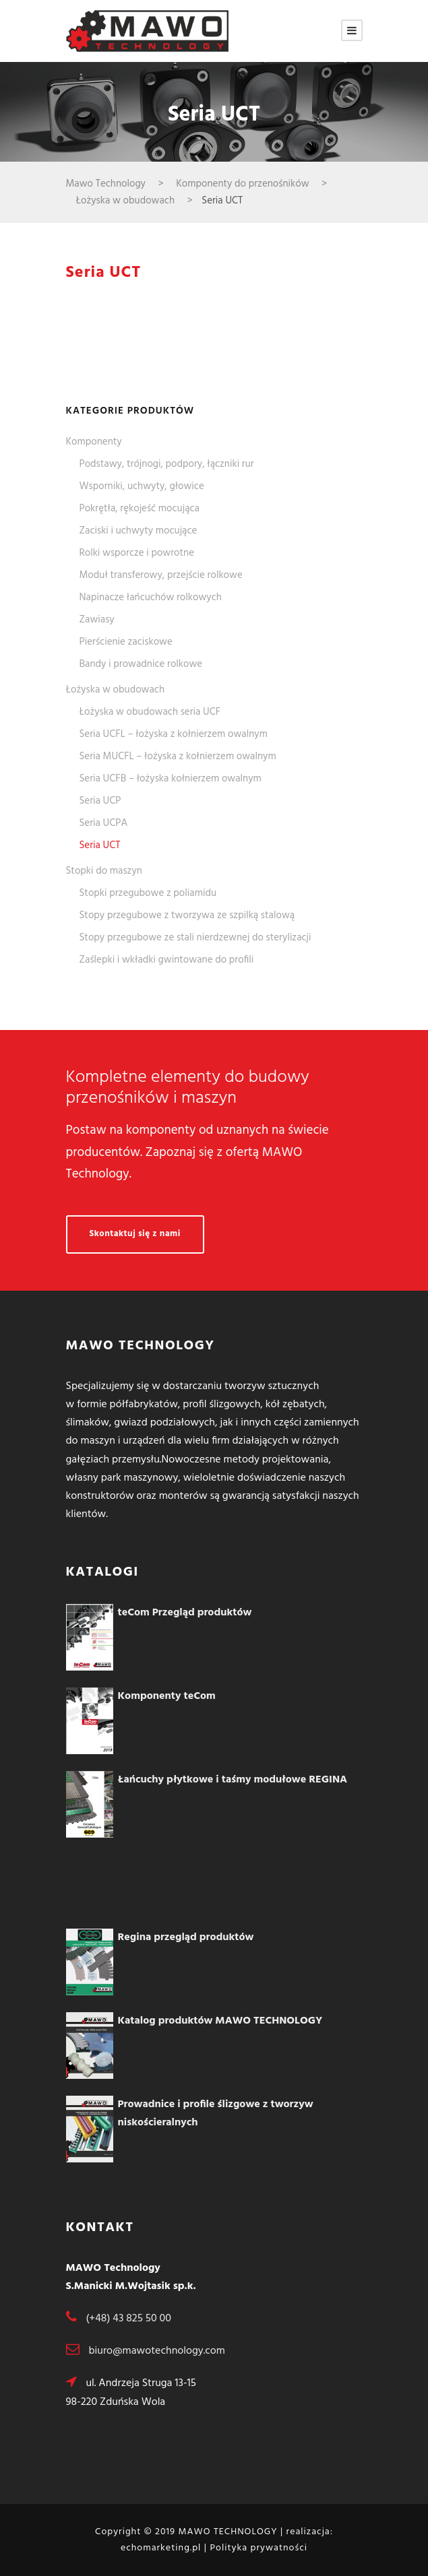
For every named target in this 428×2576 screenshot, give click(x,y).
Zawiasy (97, 620)
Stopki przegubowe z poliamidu (148, 893)
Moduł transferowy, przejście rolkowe (161, 575)
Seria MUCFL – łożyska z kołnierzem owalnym (178, 756)
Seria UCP (100, 801)
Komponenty (94, 442)
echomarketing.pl (161, 2548)
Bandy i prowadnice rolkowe (141, 664)
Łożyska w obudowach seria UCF (150, 712)
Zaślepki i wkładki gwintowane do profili (167, 960)
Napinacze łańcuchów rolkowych (151, 597)
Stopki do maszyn (104, 871)
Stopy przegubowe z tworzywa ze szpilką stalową (187, 915)
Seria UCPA (104, 823)
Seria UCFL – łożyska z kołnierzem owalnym (174, 734)
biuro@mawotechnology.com (156, 2351)
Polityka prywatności (258, 2548)
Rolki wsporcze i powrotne (137, 553)
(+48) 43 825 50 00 (128, 2318)
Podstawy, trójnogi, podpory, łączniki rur (167, 464)
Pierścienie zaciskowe (126, 642)
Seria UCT (100, 845)
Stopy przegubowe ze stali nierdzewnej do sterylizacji (195, 938)
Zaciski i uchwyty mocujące (138, 531)
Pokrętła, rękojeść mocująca (140, 509)
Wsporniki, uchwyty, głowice (142, 486)
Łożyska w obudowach (115, 690)
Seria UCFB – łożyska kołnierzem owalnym (171, 779)
